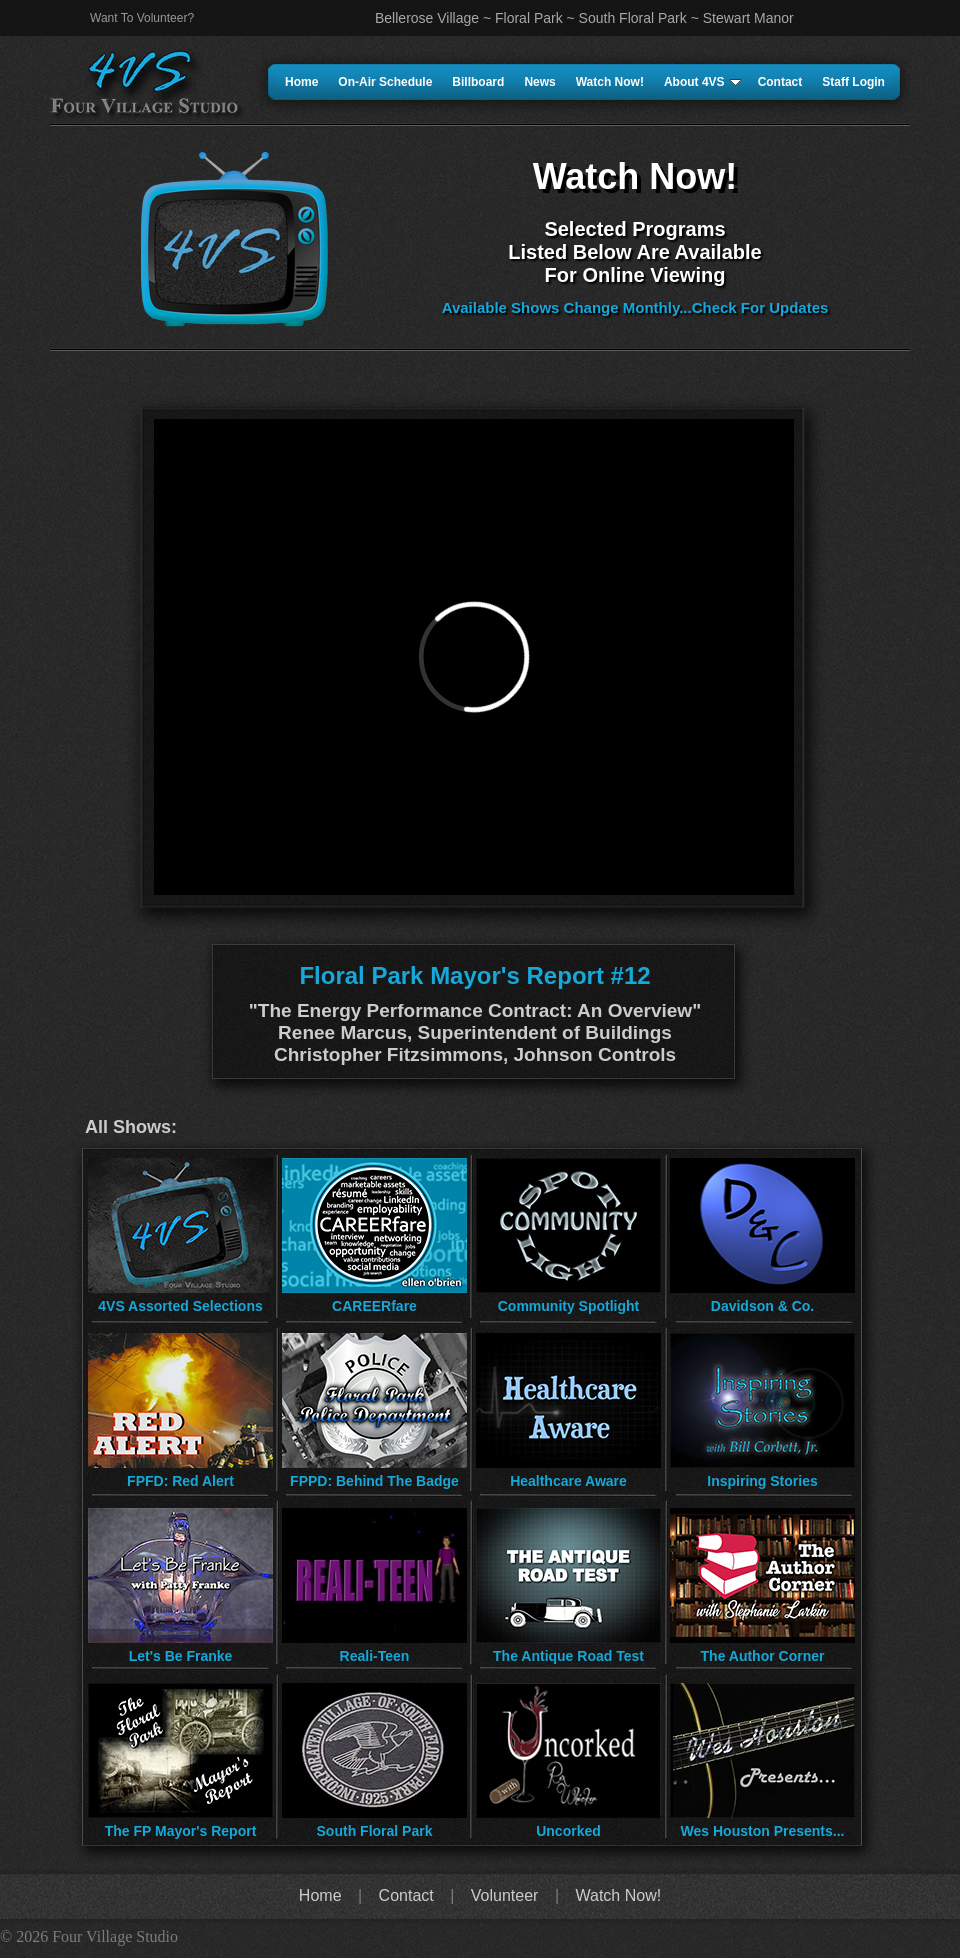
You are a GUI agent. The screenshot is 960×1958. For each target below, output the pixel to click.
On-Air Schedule (385, 82)
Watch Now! (610, 82)
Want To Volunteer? (142, 18)
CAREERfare (374, 1306)
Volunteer (505, 1895)
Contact (780, 82)
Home (301, 82)
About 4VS (702, 82)
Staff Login (853, 82)
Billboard (478, 82)
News (539, 82)
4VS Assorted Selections (180, 1306)
